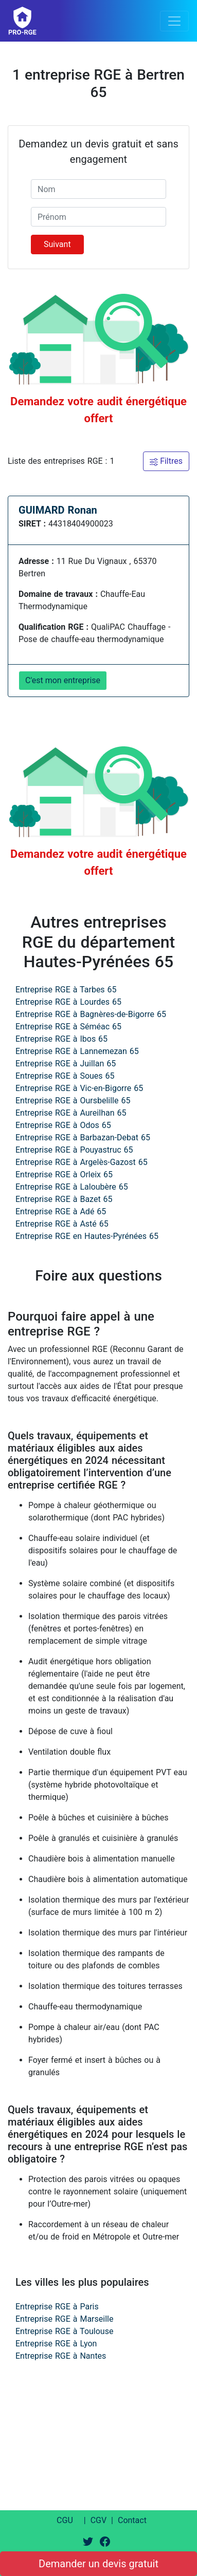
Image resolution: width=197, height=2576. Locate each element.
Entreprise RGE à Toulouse (64, 2331)
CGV (99, 2520)
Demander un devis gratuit (98, 2564)
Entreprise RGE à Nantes (60, 2356)
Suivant (57, 244)
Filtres (166, 461)
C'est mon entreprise (62, 680)
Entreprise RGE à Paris (57, 2306)
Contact (132, 2520)
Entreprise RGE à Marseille (64, 2319)
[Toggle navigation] (174, 21)
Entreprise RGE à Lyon (56, 2343)
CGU (65, 2520)
